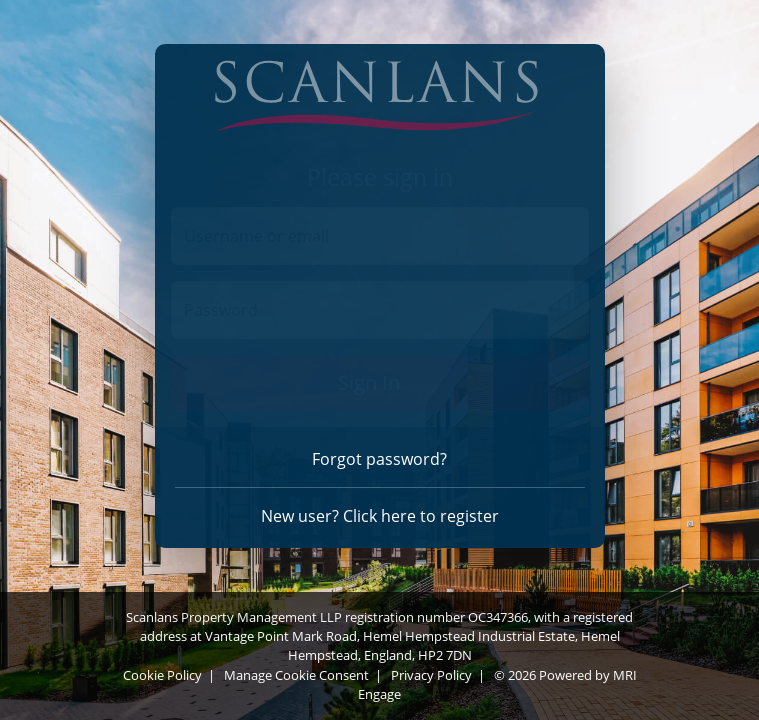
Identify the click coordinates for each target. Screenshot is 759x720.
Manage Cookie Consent (296, 675)
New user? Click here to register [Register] (380, 516)
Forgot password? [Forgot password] (379, 459)
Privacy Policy (431, 675)
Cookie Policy (162, 675)
